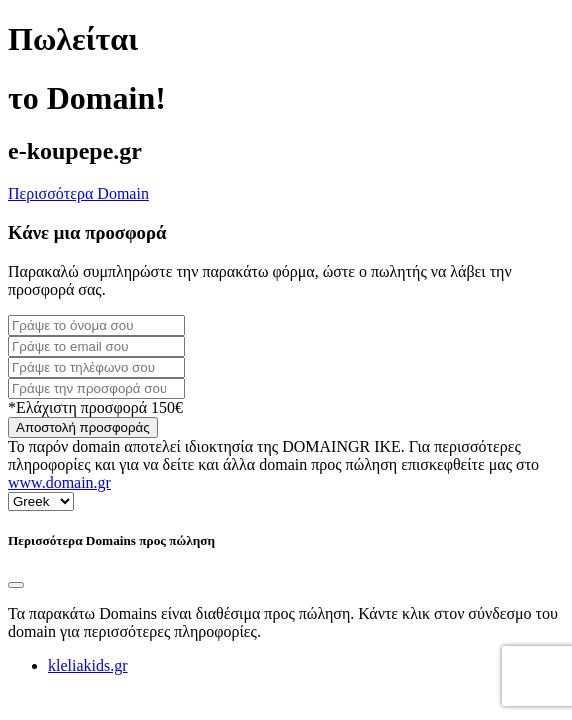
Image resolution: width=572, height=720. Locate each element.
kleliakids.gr (88, 665)
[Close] (16, 585)
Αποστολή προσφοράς (83, 427)
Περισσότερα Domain (78, 193)
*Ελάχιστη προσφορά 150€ (95, 407)
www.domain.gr (59, 482)
